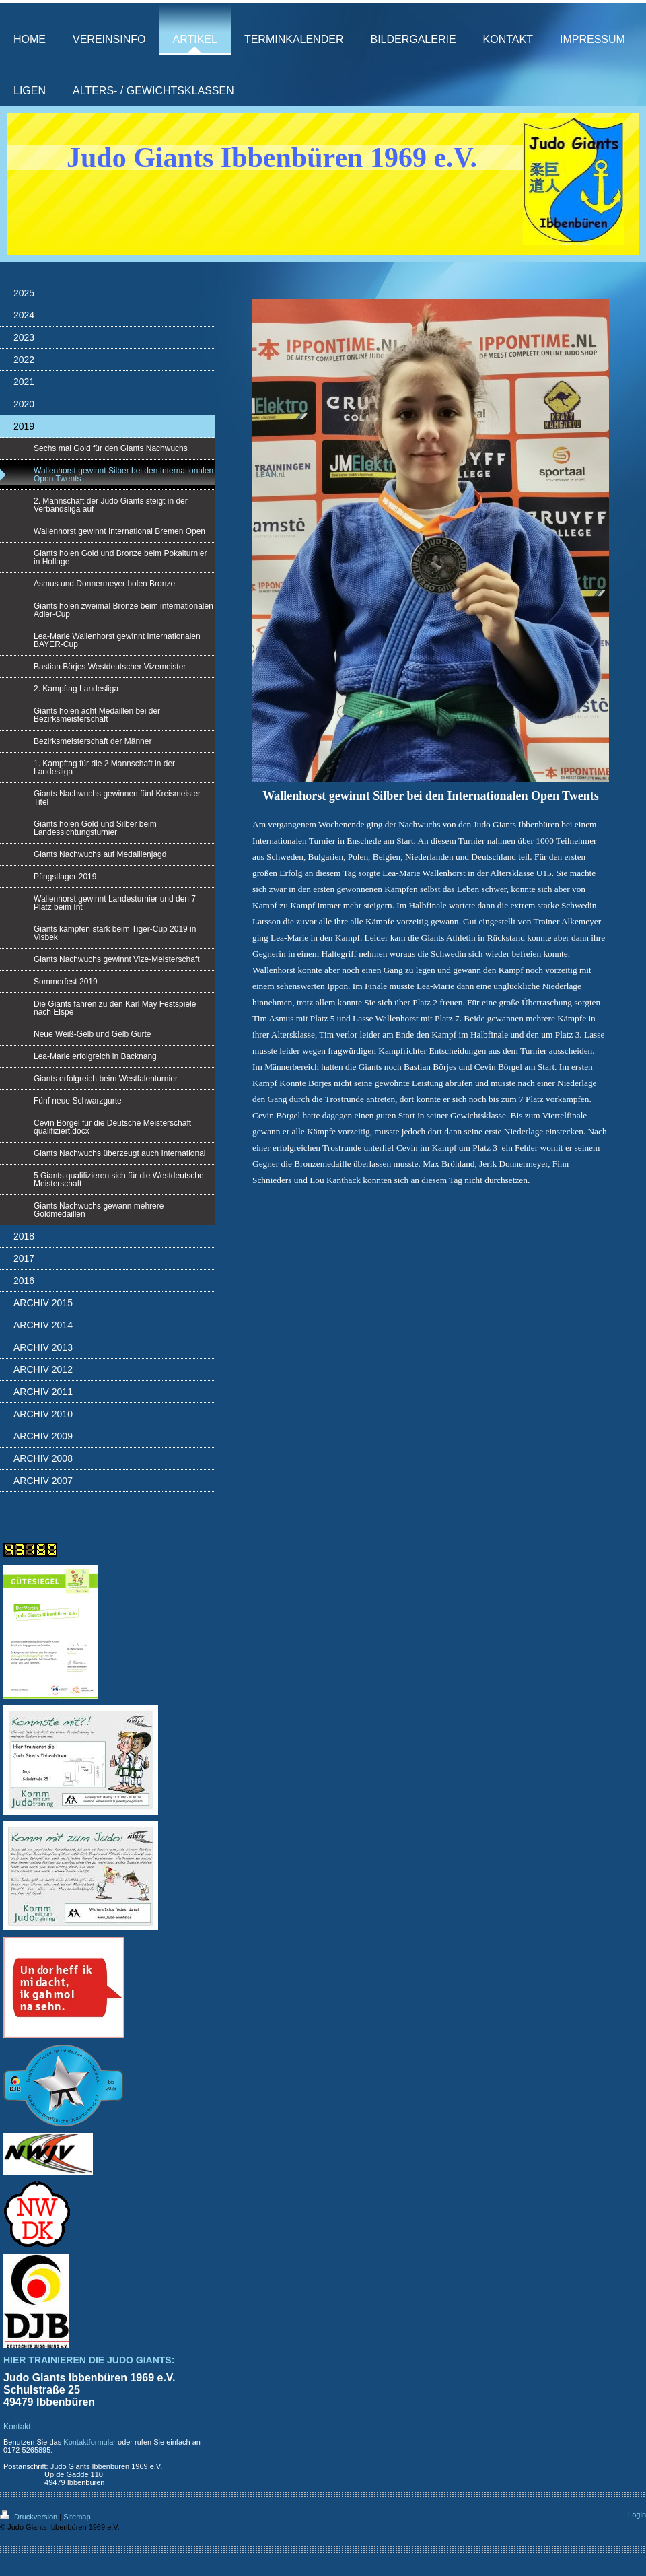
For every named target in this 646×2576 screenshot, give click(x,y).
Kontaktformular (89, 2442)
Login (637, 2515)
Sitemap (76, 2517)
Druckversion (29, 2517)
